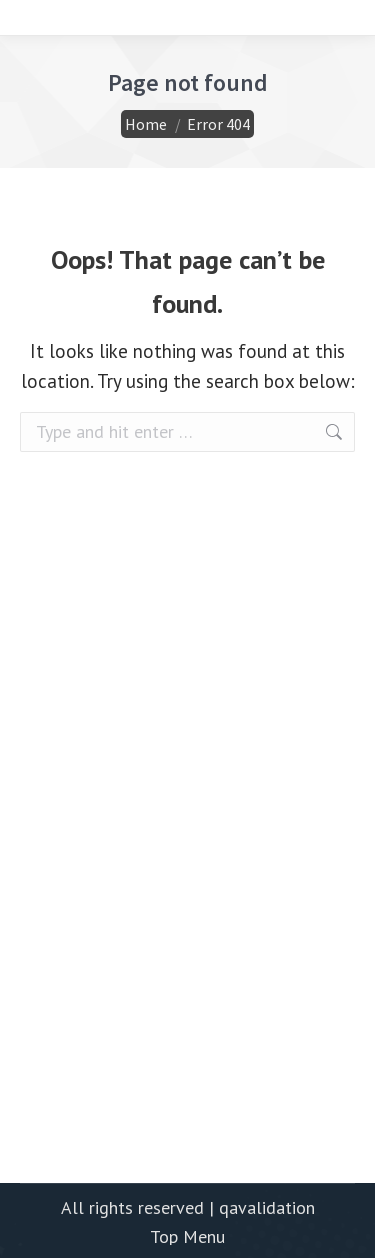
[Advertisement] (187, 925)
